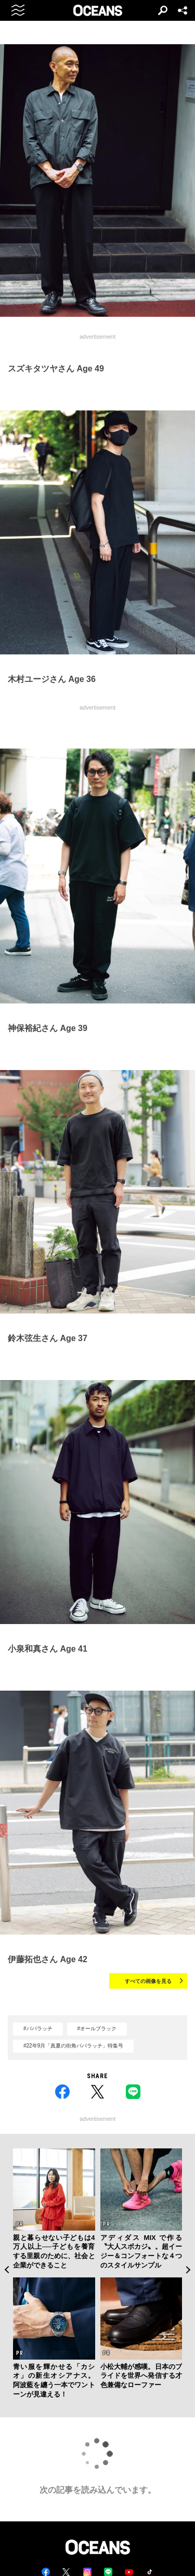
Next (188, 2270)
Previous (6, 2270)
